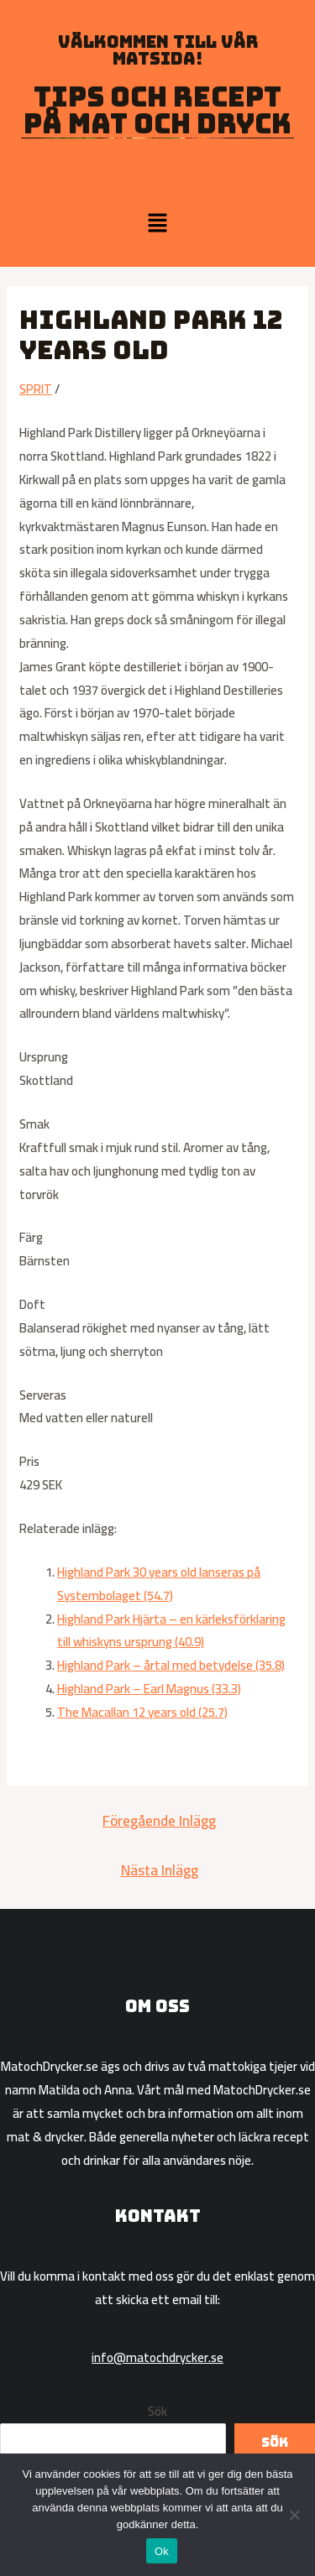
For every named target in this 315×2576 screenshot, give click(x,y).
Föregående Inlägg (159, 1820)
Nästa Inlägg (159, 1870)
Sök (157, 2411)
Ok (162, 2551)
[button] (157, 224)
